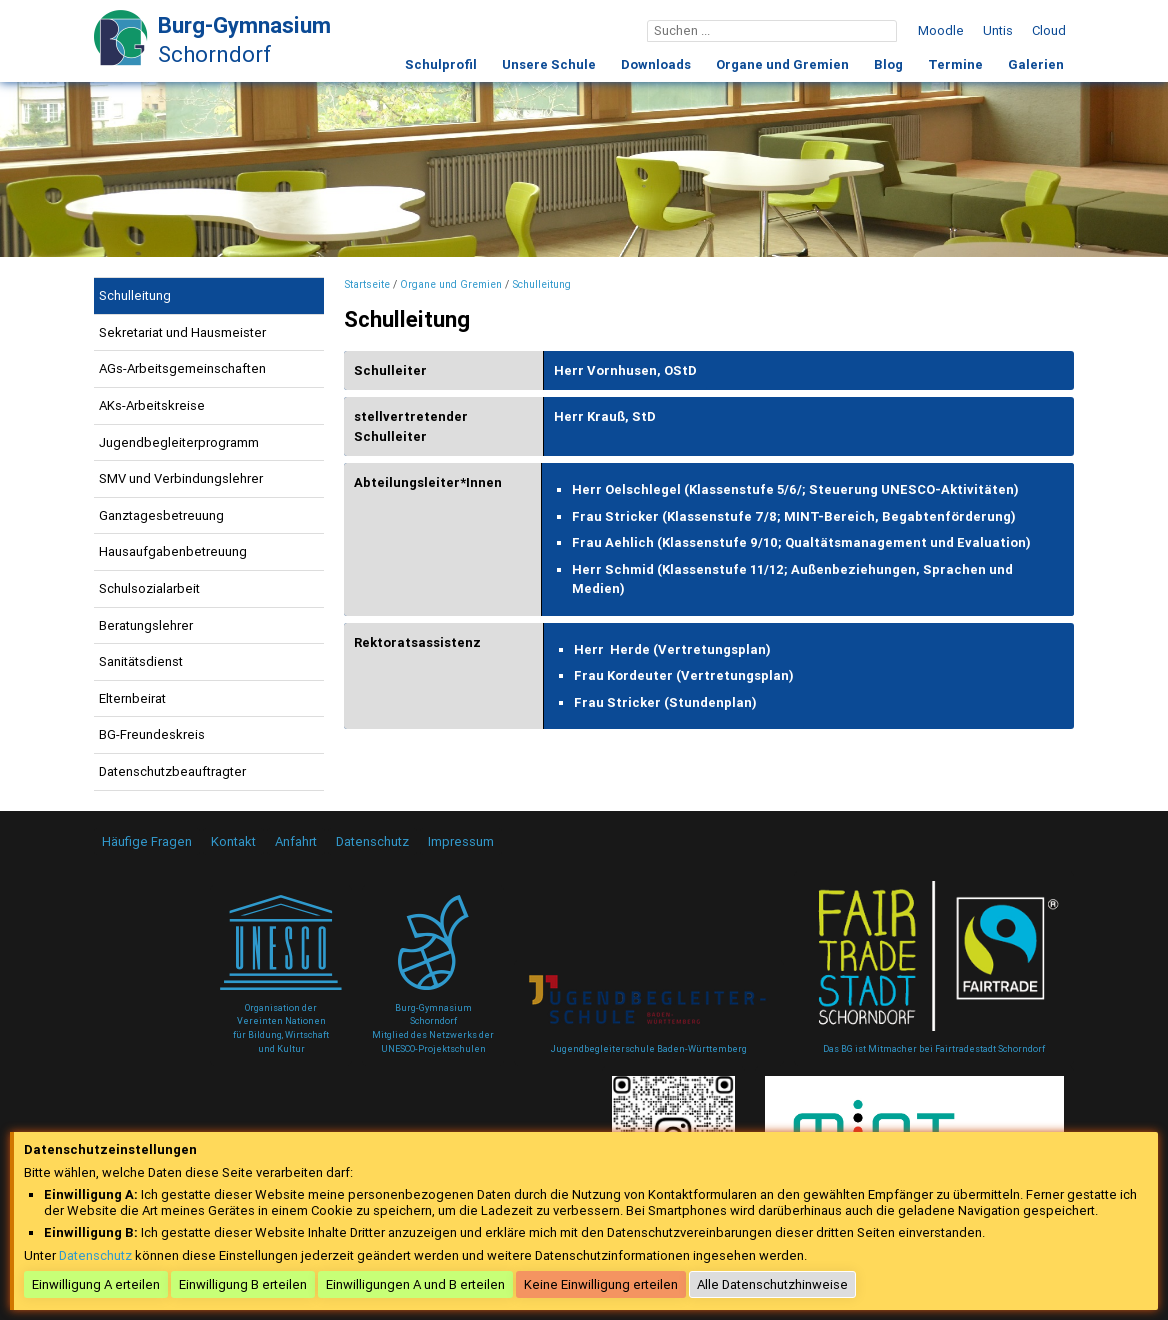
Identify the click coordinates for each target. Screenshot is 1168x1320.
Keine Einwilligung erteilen (601, 1284)
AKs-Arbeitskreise (152, 405)
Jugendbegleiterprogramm (179, 442)
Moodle (941, 30)
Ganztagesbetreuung (161, 515)
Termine (955, 64)
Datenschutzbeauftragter (172, 771)
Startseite (367, 284)
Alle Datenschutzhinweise (772, 1284)
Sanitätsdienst (141, 661)
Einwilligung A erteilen (96, 1284)
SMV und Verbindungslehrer (181, 478)
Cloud (1049, 30)
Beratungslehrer (146, 625)
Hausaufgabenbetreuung (173, 551)
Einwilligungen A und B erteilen (415, 1284)
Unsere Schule (549, 64)
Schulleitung (135, 295)
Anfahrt (296, 841)
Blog (888, 64)
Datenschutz (372, 841)
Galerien (1036, 64)
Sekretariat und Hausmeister (182, 332)
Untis (998, 30)
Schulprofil (441, 64)
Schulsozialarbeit (149, 588)
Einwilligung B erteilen (243, 1284)
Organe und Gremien (782, 64)
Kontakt (233, 841)
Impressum (461, 841)
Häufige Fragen (147, 841)
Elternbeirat (132, 698)
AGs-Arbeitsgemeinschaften (182, 368)
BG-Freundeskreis (152, 734)
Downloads (656, 64)
